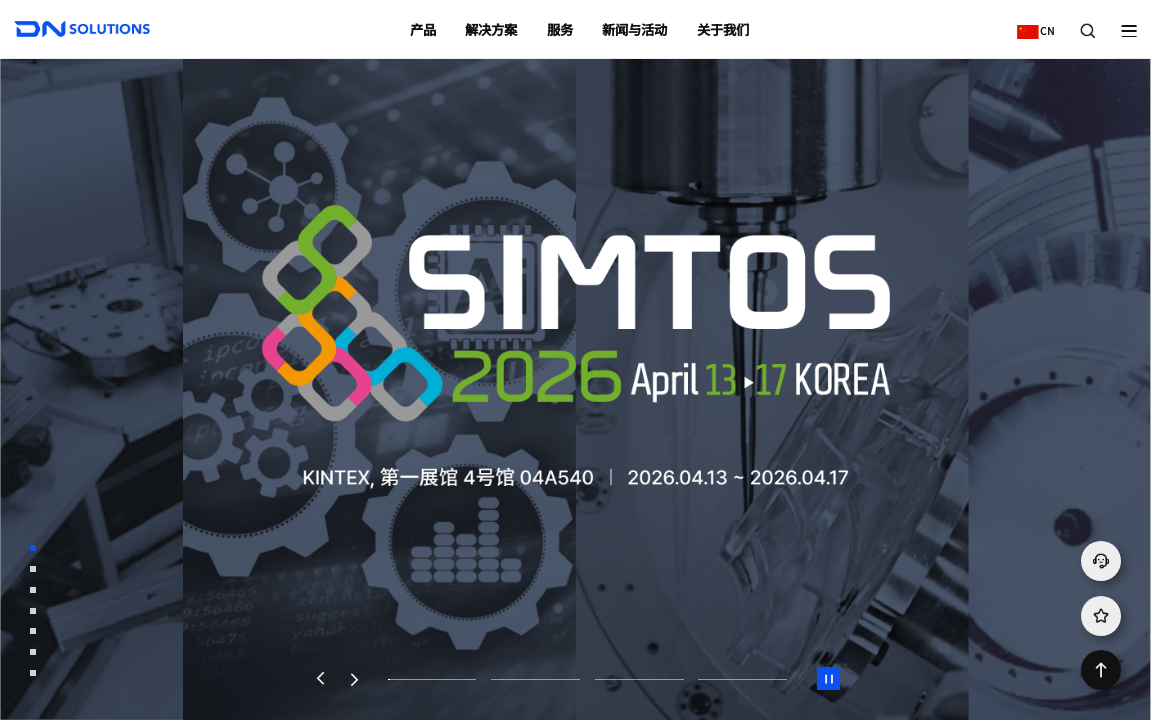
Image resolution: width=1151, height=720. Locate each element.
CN (1031, 23)
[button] (320, 679)
